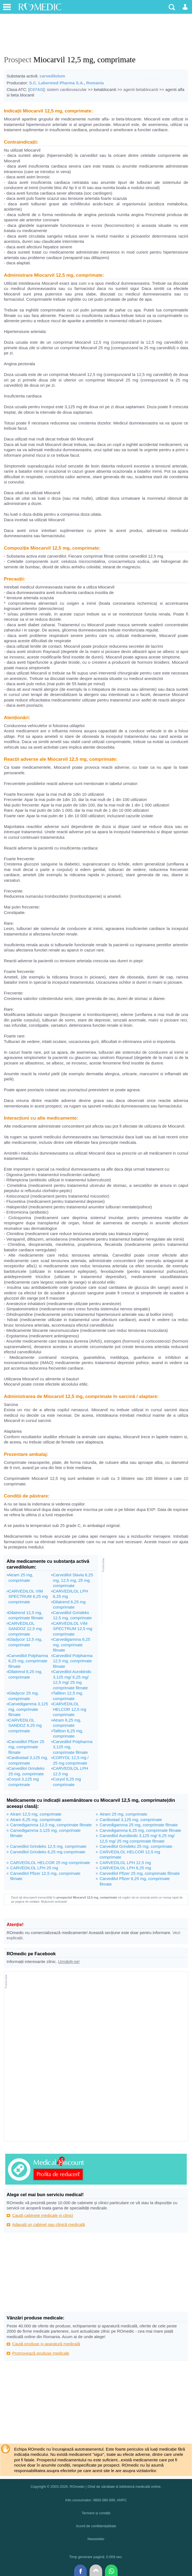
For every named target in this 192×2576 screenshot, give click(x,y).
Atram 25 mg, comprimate (123, 1814)
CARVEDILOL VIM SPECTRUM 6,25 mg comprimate (28, 1596)
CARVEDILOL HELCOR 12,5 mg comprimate (69, 1709)
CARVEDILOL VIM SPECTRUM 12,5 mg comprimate (72, 1628)
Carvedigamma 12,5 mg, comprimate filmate (51, 1824)
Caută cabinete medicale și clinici (42, 2215)
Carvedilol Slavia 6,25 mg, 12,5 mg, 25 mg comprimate (73, 1580)
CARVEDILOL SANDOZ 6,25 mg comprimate (25, 1725)
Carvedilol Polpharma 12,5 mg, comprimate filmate (72, 1661)
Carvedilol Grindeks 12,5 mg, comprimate (48, 1846)
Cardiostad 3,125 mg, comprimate (130, 1819)
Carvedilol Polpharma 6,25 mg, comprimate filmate (28, 1661)
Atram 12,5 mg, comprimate (35, 1814)
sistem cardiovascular (67, 89)
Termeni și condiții (96, 2513)
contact (34, 1901)
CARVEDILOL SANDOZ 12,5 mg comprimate (25, 1628)
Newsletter (96, 2539)
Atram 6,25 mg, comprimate (35, 1819)
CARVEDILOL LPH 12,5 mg (125, 1862)
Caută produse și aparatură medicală (46, 2343)
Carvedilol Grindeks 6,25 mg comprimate (47, 1851)
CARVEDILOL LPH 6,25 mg (125, 1867)
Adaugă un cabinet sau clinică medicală (48, 2224)
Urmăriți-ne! (69, 1961)
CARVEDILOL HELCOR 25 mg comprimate (50, 1862)
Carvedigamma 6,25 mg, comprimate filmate (71, 1644)
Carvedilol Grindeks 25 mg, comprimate (135, 1846)
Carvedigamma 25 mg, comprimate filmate (138, 1824)
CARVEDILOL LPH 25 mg (34, 1867)
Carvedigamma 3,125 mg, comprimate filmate (28, 1709)
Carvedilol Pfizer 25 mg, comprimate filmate (26, 1747)
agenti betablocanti (140, 89)
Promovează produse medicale (40, 2353)
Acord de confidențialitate (96, 2526)
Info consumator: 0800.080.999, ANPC (96, 2500)
